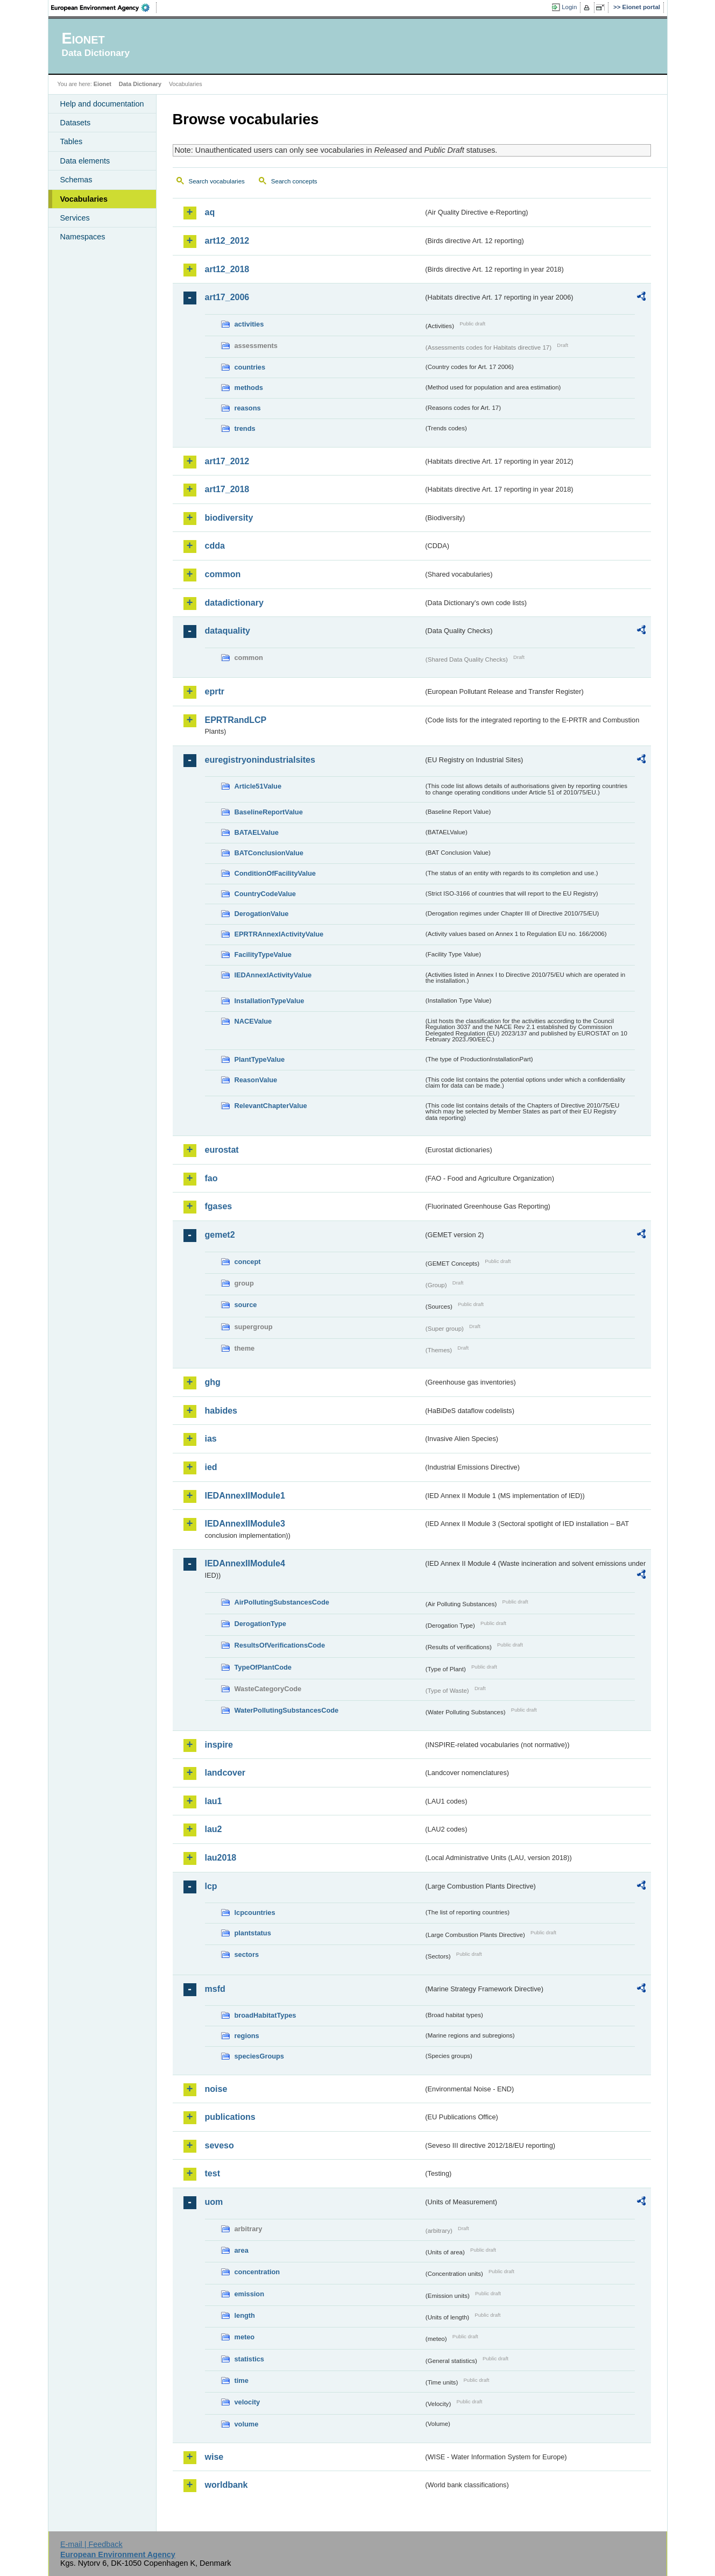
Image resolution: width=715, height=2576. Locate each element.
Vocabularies (84, 199)
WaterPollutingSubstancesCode (287, 1710)
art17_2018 (227, 489)
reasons (248, 408)
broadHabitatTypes (265, 2015)
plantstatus (253, 1933)
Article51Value (258, 786)
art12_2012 (227, 240)
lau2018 (221, 1857)
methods (249, 388)
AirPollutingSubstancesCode (282, 1602)
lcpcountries (255, 1912)
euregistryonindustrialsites (260, 759)
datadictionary (234, 602)
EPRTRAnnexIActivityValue (279, 934)
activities (249, 324)
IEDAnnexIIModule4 (245, 1563)
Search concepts (294, 181)
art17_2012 (227, 461)
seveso (219, 2145)
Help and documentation (102, 104)
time (242, 2380)
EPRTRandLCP (236, 720)
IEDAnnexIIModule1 (245, 1495)
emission (249, 2294)
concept (248, 1262)
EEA (104, 7)
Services (75, 218)
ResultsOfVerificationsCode (280, 1645)
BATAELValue (257, 832)
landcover (225, 1772)
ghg (213, 1382)
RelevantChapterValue (271, 1106)
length (245, 2315)
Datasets (75, 122)
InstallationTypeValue (270, 1001)
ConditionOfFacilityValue (275, 873)
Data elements (85, 161)
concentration (257, 2272)
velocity (247, 2402)
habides (221, 1410)
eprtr (214, 691)
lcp (211, 1886)
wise (214, 2456)
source (246, 1305)
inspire (219, 1744)
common (223, 574)
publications (230, 2116)
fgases (218, 1206)
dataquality (227, 630)
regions (247, 2036)
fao (211, 1178)
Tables (71, 141)
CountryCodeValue (265, 894)
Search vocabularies (217, 181)
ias (211, 1438)
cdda (215, 545)
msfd (215, 1988)
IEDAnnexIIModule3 (245, 1523)
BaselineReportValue (269, 812)
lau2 (213, 1829)
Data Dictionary (140, 84)
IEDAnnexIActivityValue (273, 975)
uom (214, 2201)
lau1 (213, 1801)
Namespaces (82, 236)
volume (247, 2424)
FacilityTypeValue (263, 954)
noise (216, 2089)
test (212, 2173)
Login (569, 7)
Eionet (102, 84)
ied (211, 1467)
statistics (249, 2359)
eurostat (222, 1149)
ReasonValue (256, 1080)
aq (210, 212)
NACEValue (253, 1021)
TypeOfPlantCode (263, 1667)
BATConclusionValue (269, 853)
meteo (245, 2337)
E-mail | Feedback (91, 2544)
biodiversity (229, 517)
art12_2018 (227, 269)
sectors (247, 1954)
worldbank (226, 2484)
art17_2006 (227, 297)
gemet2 (220, 1234)
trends (245, 428)
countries (250, 367)
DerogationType (260, 1624)
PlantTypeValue (260, 1059)
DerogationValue (262, 914)
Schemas (76, 179)
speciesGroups (259, 2056)
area (242, 2250)
